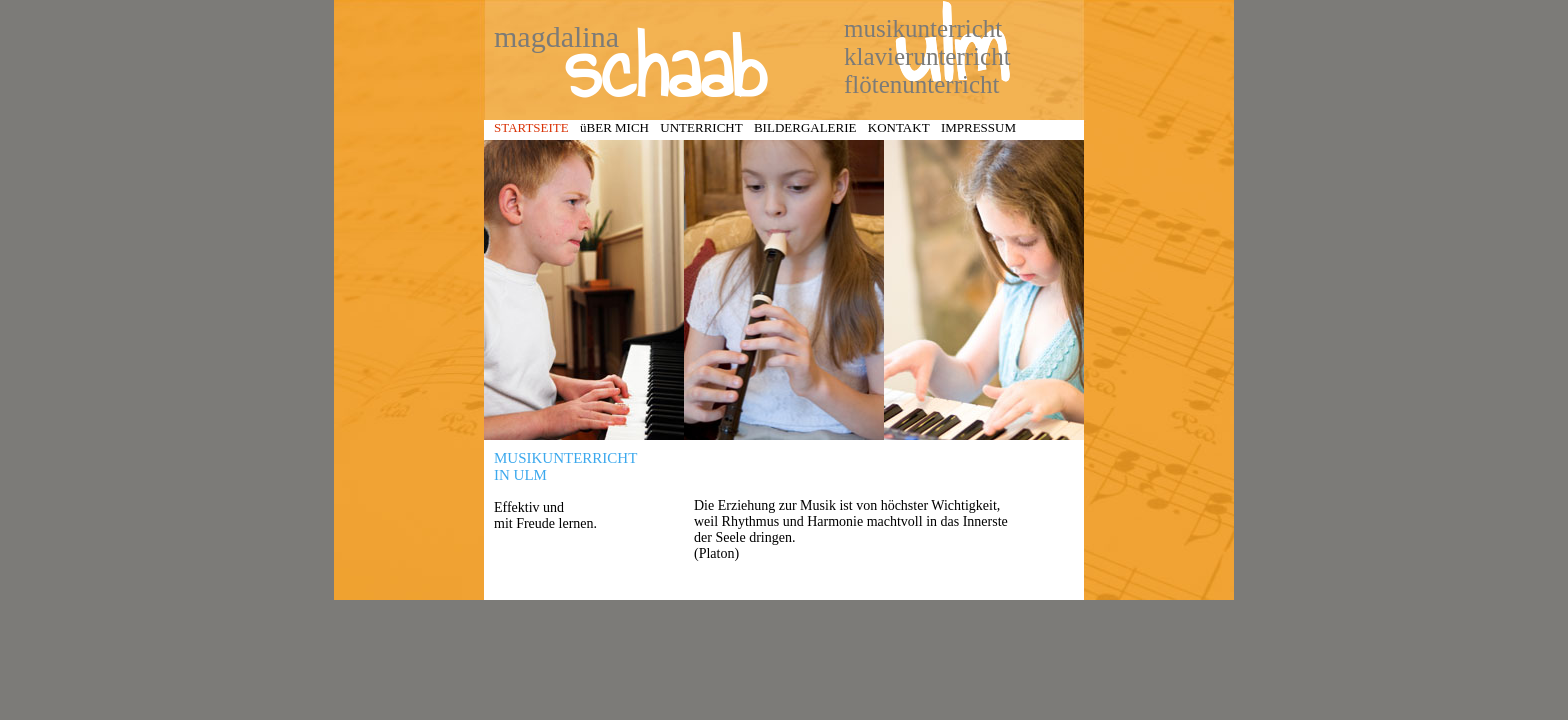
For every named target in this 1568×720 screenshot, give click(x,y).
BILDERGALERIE (805, 127)
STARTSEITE (531, 127)
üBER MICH (614, 127)
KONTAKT (899, 127)
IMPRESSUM (978, 127)
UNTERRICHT (701, 127)
